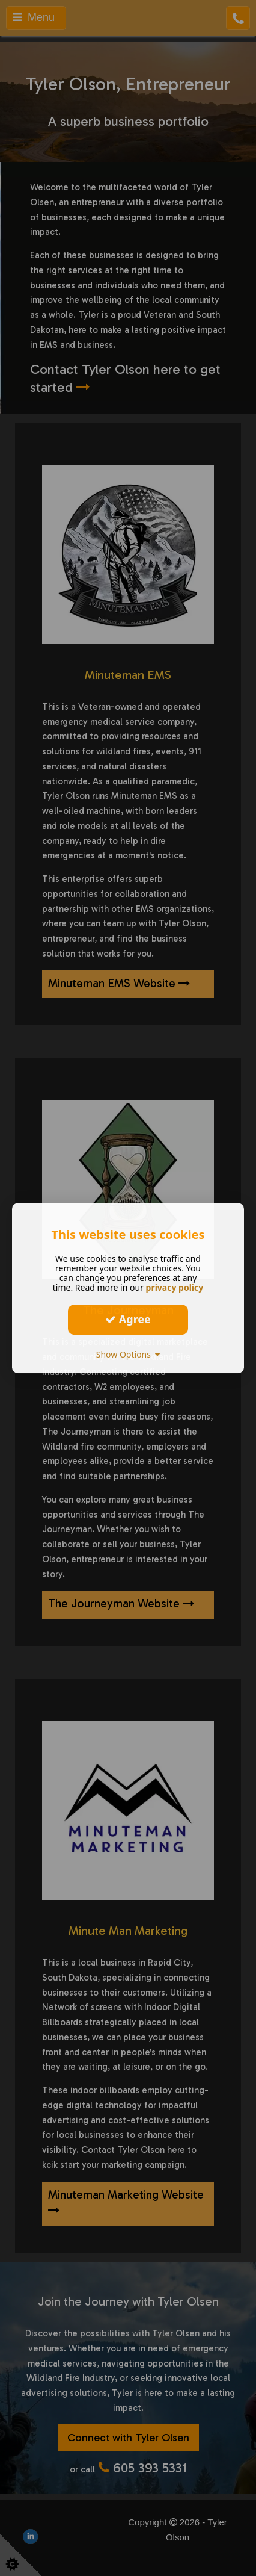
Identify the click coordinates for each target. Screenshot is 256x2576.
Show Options (128, 1354)
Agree (128, 1319)
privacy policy (175, 1287)
